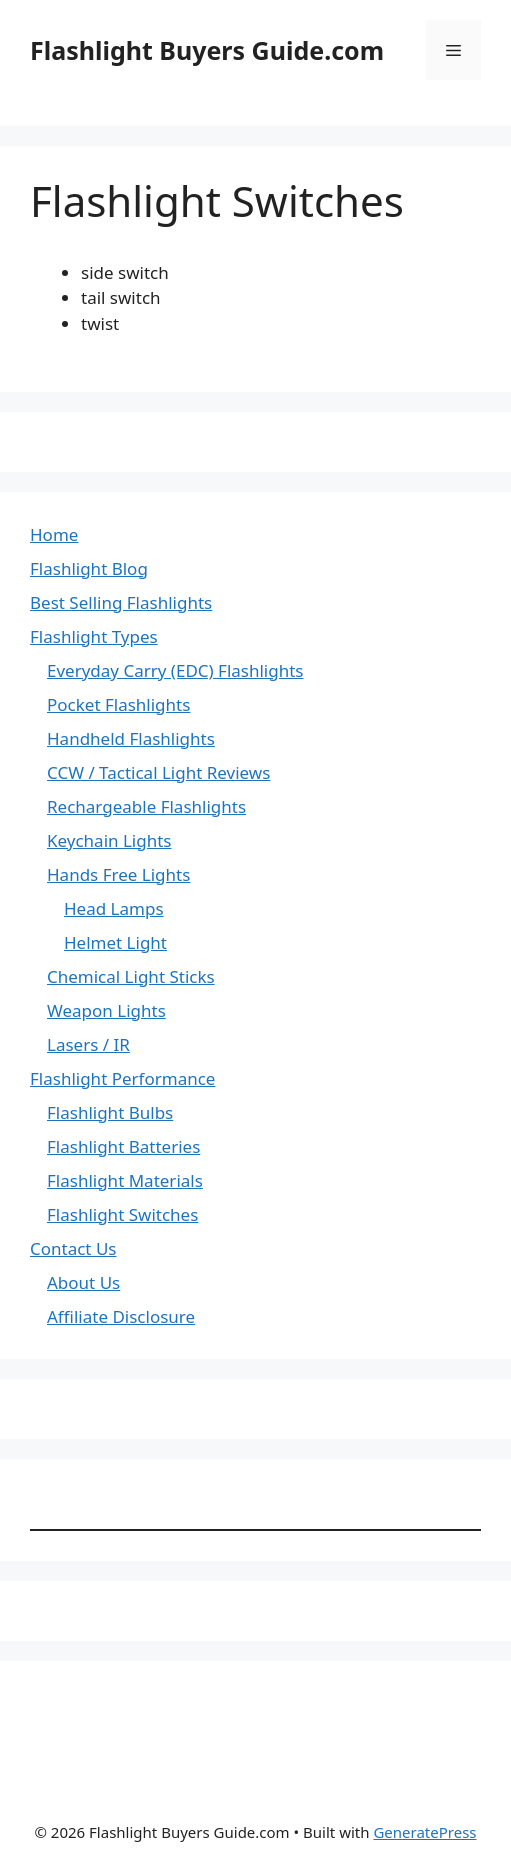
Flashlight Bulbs (110, 1112)
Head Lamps (114, 908)
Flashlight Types (94, 636)
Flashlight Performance (122, 1078)
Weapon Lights (106, 1010)
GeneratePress (424, 1832)
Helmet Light (115, 942)
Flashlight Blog (89, 568)
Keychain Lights (109, 840)
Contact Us (73, 1248)
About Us (83, 1282)
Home (54, 534)
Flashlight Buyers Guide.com (207, 50)
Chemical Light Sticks (131, 976)
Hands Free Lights (118, 874)
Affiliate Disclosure (121, 1316)
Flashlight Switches (122, 1214)
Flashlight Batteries (123, 1146)
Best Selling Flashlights (121, 602)
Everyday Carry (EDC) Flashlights (175, 670)
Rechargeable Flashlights (146, 806)
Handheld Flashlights (131, 738)
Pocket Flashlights (118, 704)
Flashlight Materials (125, 1180)
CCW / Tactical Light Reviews (158, 772)
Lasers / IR (88, 1044)
